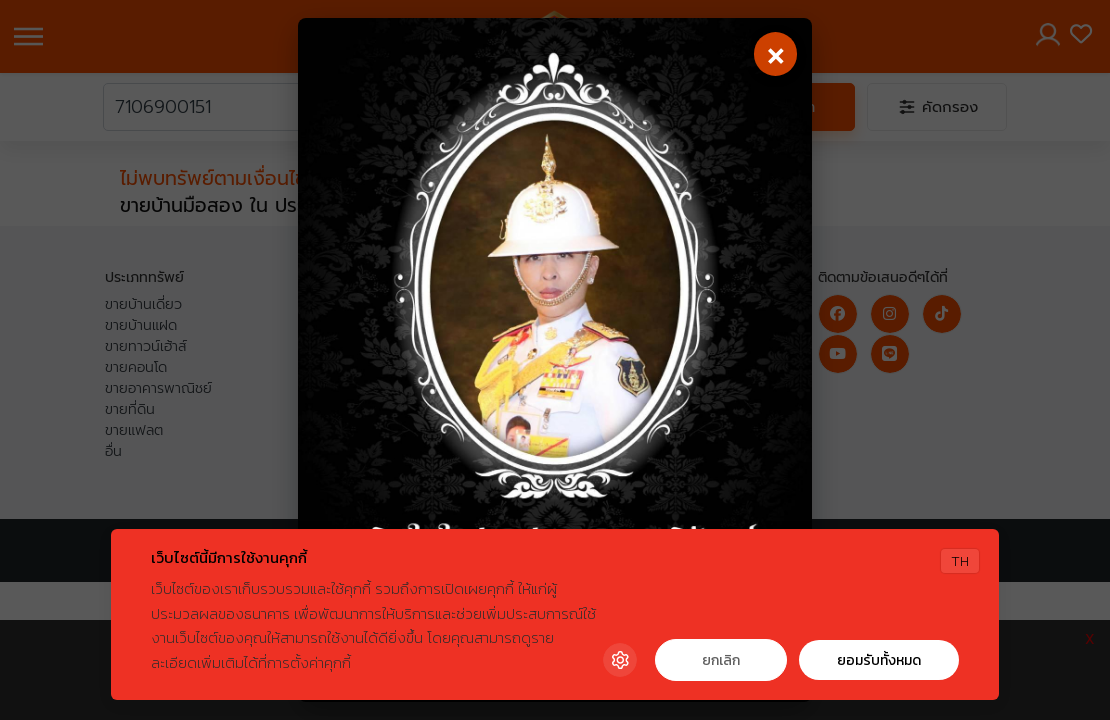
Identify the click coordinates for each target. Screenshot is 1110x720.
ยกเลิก (721, 660)
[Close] (774, 55)
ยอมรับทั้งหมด (879, 660)
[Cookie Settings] (620, 660)
